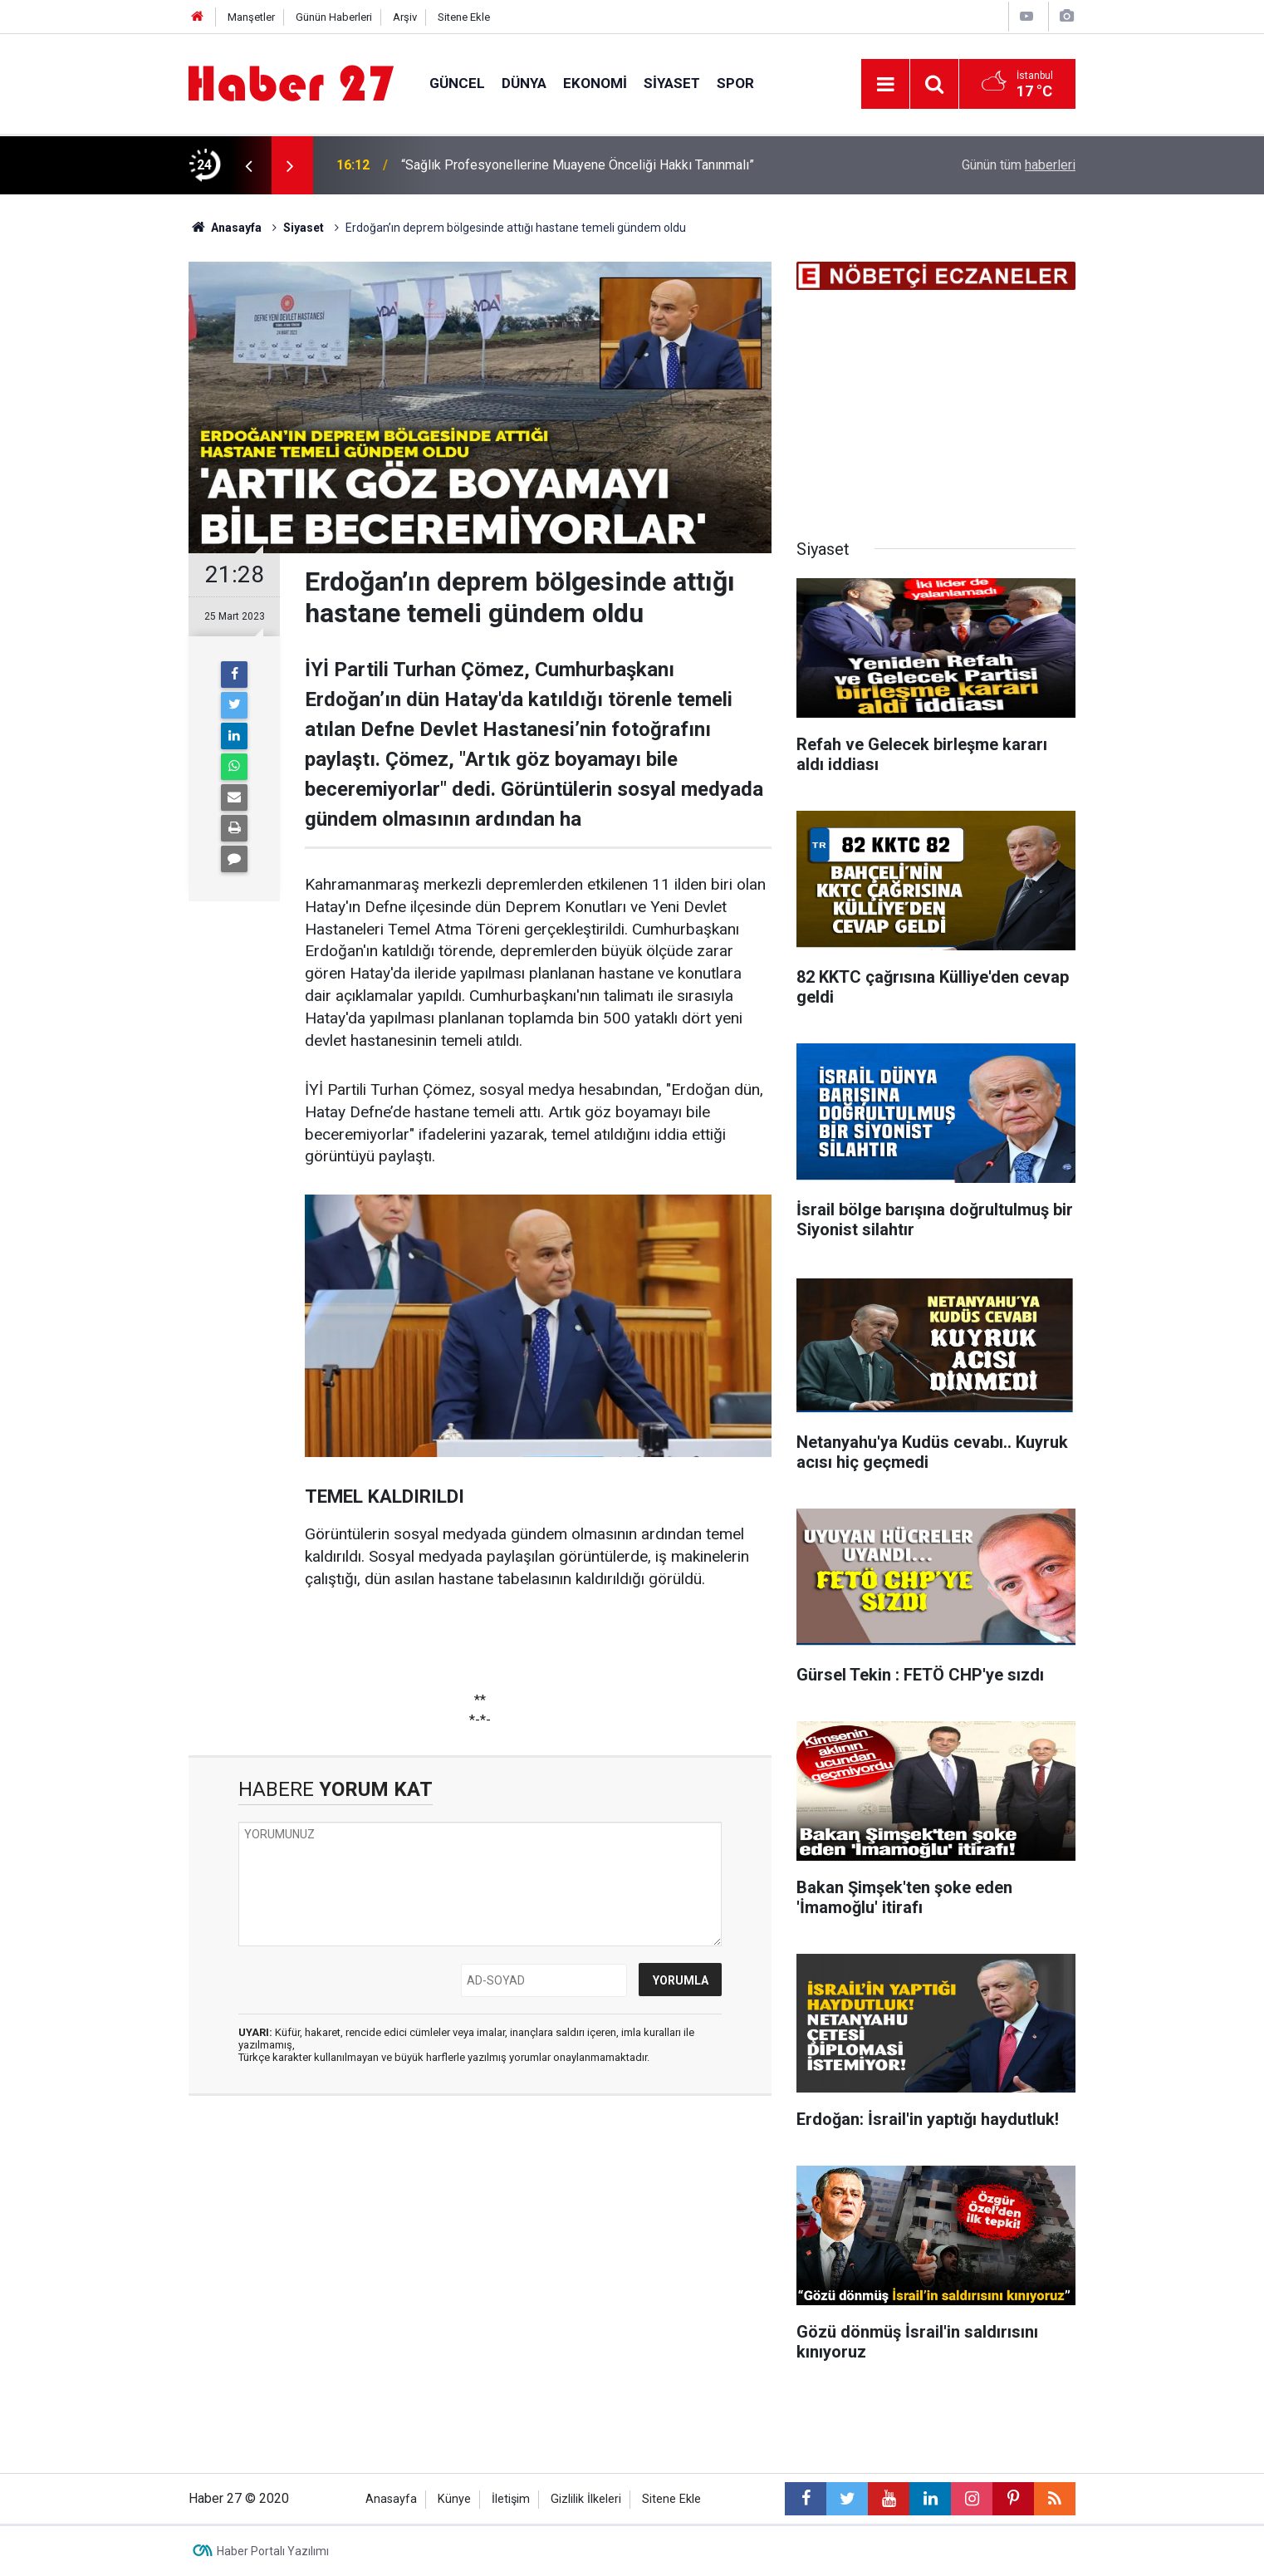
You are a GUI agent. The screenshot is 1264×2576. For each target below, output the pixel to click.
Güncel (457, 83)
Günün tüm (1018, 165)
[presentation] (248, 165)
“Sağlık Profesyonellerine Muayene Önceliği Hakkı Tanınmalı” (577, 165)
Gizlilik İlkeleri (586, 2499)
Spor (735, 83)
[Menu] (885, 85)
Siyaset (672, 83)
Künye (454, 2499)
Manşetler (251, 17)
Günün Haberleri (334, 17)
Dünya (524, 83)
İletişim (511, 2499)
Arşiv (405, 17)
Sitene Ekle (464, 17)
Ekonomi (595, 83)
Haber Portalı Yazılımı (273, 2551)
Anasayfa (391, 2499)
